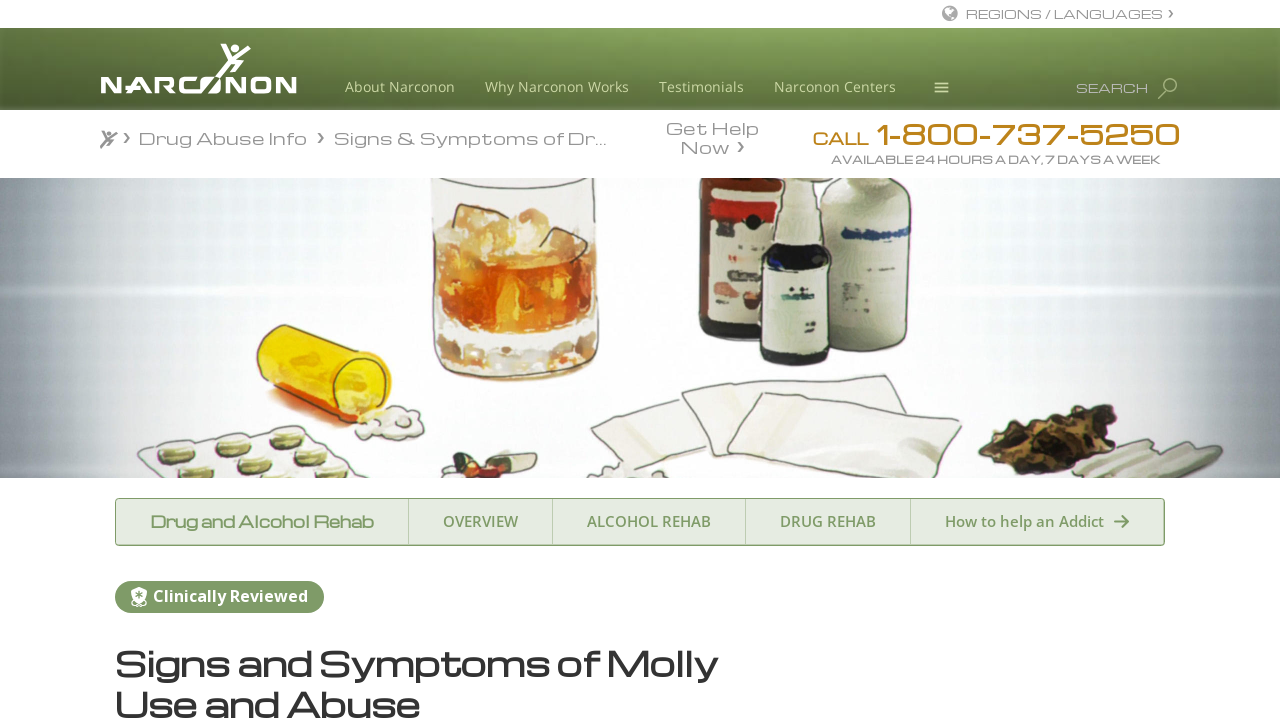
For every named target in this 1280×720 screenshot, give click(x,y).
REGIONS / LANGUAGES (1064, 13)
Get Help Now (712, 136)
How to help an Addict (1024, 521)
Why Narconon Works (557, 86)
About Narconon (400, 86)
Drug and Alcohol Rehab (262, 521)
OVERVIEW (480, 521)
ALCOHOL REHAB (649, 521)
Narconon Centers (835, 86)
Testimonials (701, 86)
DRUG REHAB (828, 521)
